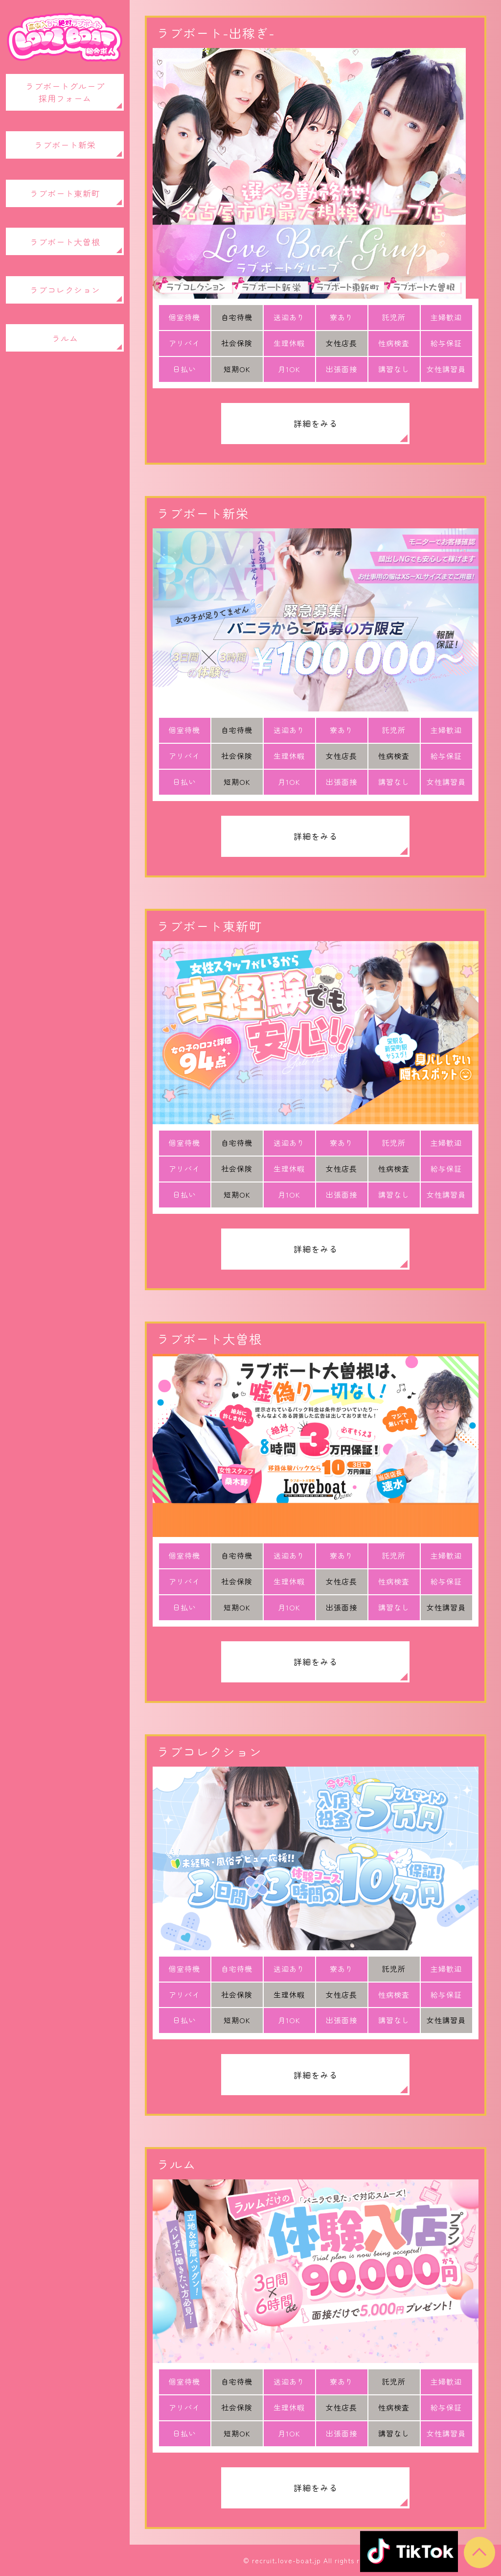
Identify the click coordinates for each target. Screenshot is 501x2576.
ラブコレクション (65, 290)
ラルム (65, 338)
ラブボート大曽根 (65, 242)
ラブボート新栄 (65, 145)
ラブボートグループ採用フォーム (65, 92)
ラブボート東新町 (65, 193)
